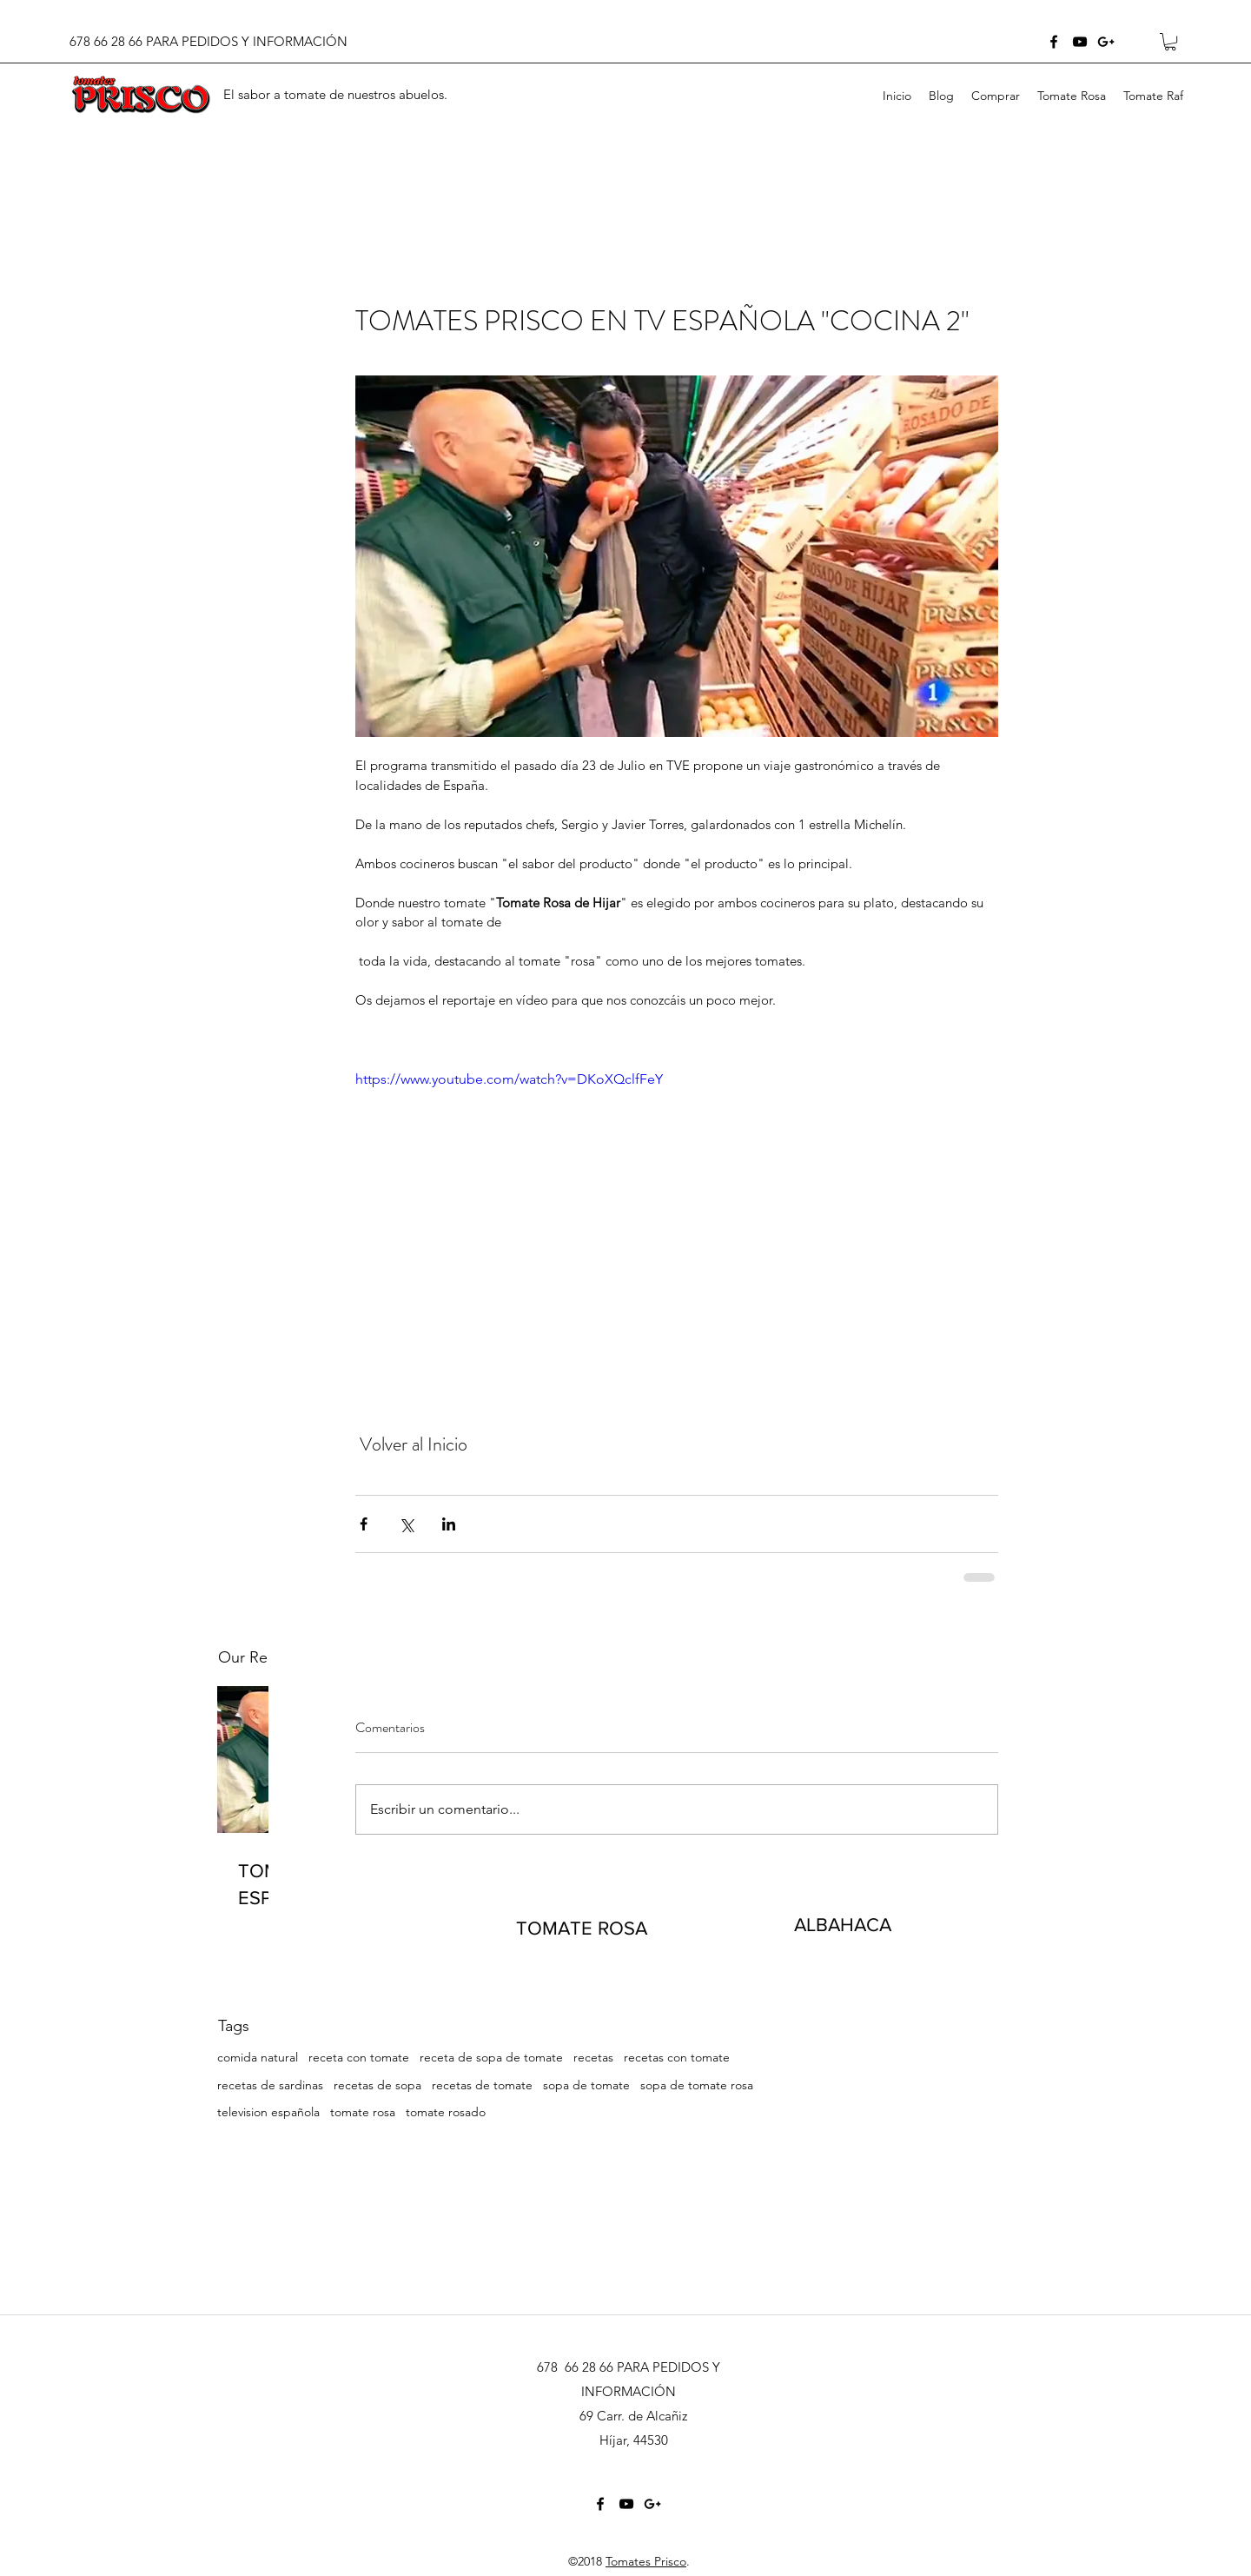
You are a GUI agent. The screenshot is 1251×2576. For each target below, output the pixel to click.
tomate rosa (362, 2112)
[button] (1170, 41)
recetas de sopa (377, 2085)
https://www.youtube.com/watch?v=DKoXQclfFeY (509, 1080)
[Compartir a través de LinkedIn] (448, 1524)
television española (268, 2112)
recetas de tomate (482, 2085)
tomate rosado (446, 2112)
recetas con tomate (677, 2057)
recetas (593, 2057)
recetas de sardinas (270, 2085)
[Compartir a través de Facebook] (363, 1524)
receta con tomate (358, 2057)
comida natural (257, 2057)
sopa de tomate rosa (696, 2085)
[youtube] (1080, 41)
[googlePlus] (1106, 41)
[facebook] (1053, 41)
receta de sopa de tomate (491, 2057)
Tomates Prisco (646, 2561)
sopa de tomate (586, 2085)
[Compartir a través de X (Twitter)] (406, 1524)
